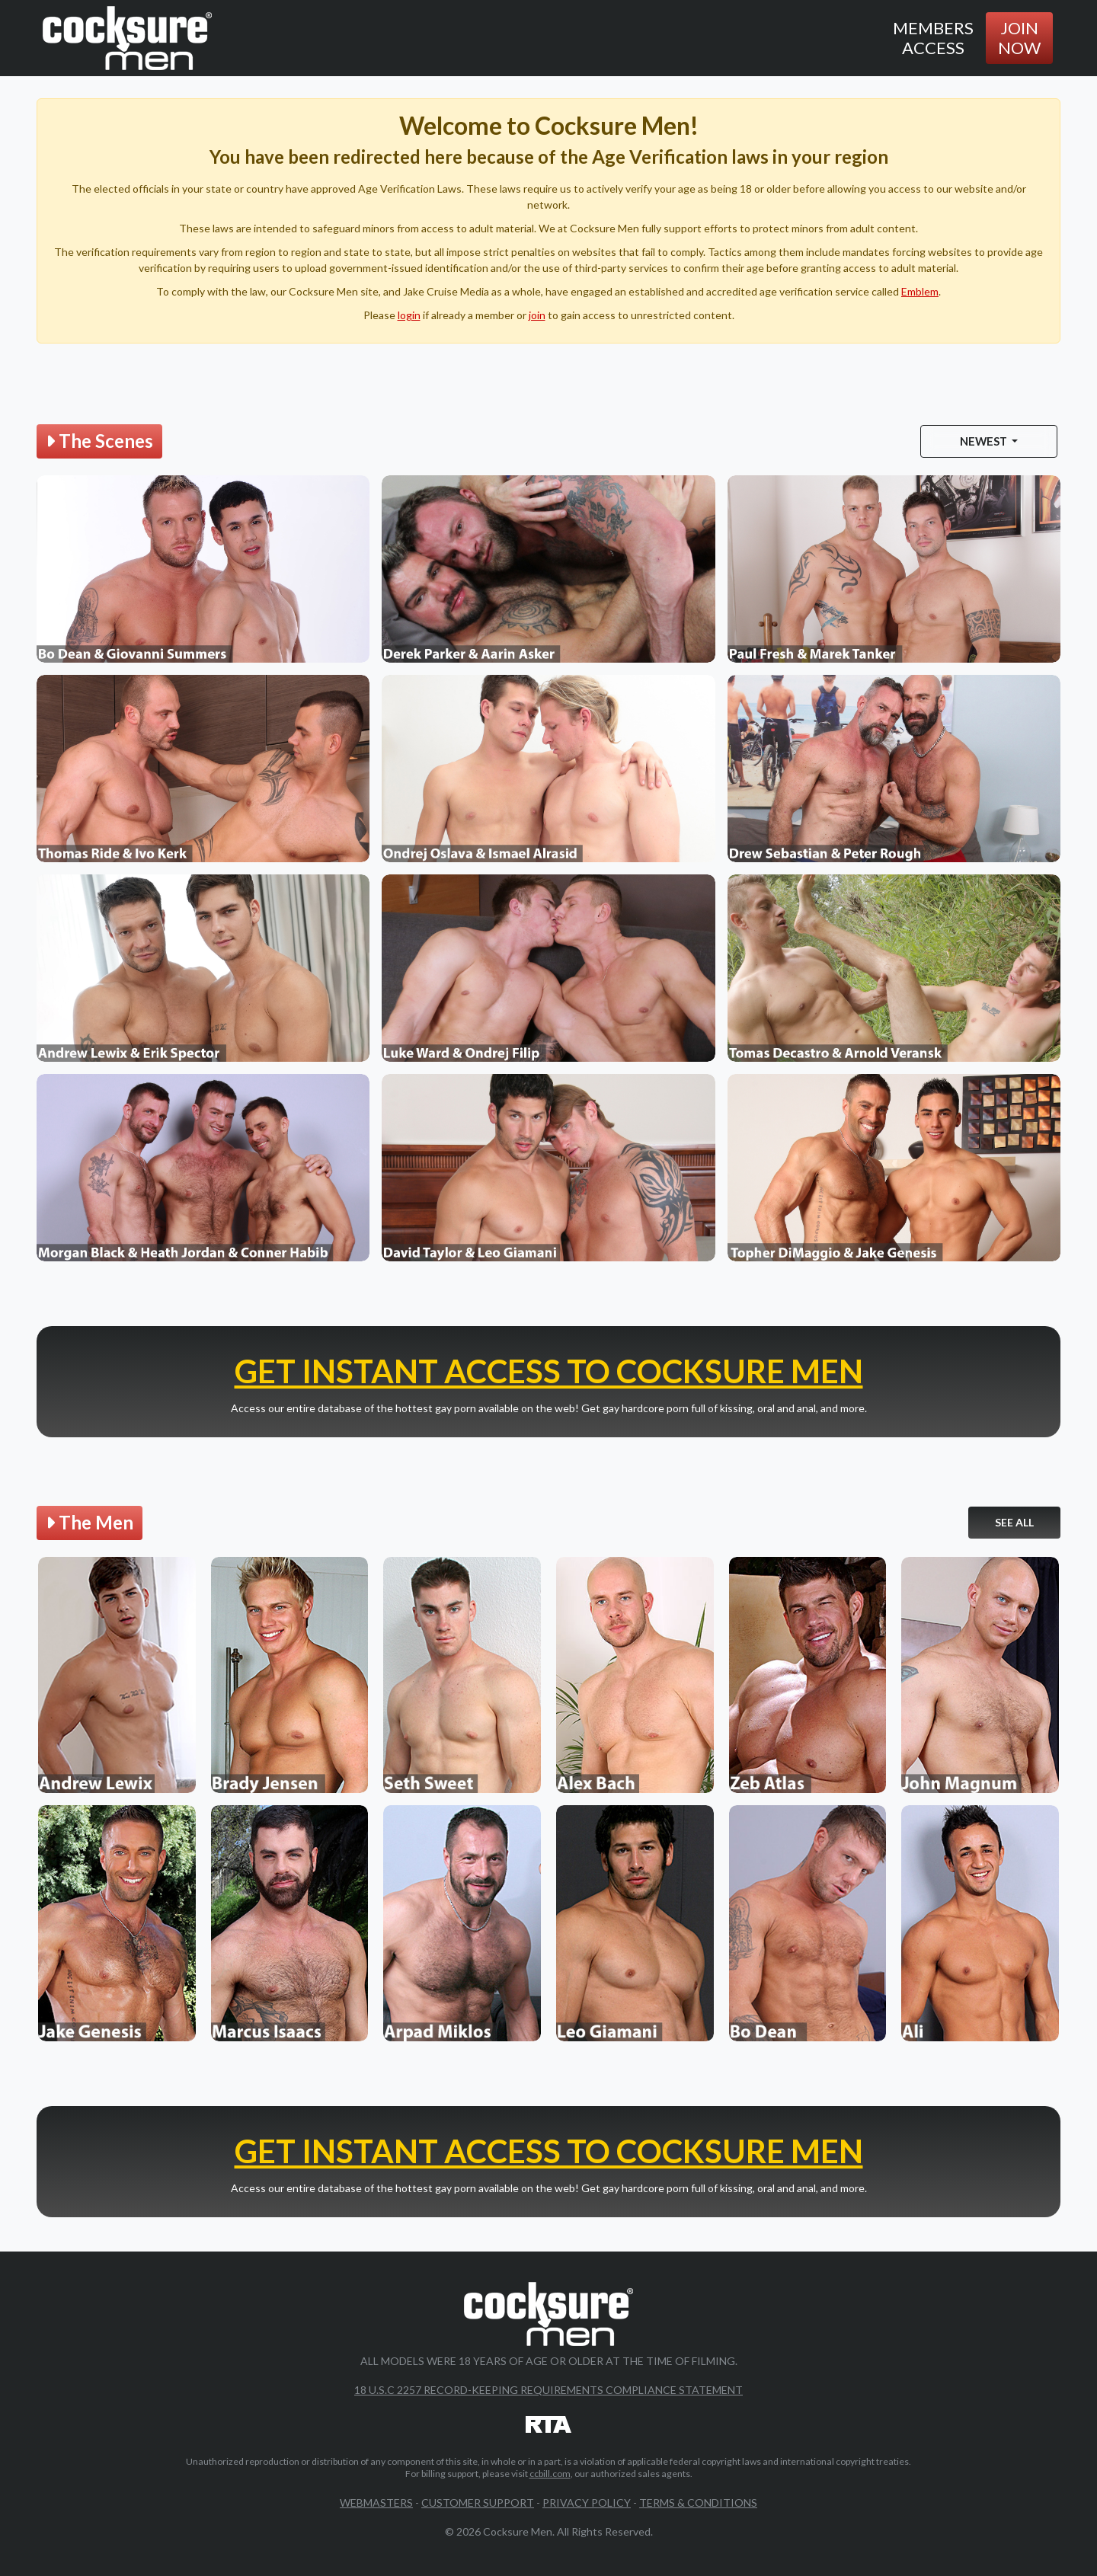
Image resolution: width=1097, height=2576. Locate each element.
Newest (984, 441)
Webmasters (376, 2502)
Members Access (933, 38)
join (537, 314)
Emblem (920, 291)
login (409, 314)
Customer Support (477, 2502)
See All (1014, 1522)
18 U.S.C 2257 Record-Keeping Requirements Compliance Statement (548, 2389)
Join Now (1019, 38)
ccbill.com (550, 2473)
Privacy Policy (586, 2502)
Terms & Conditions (698, 2502)
